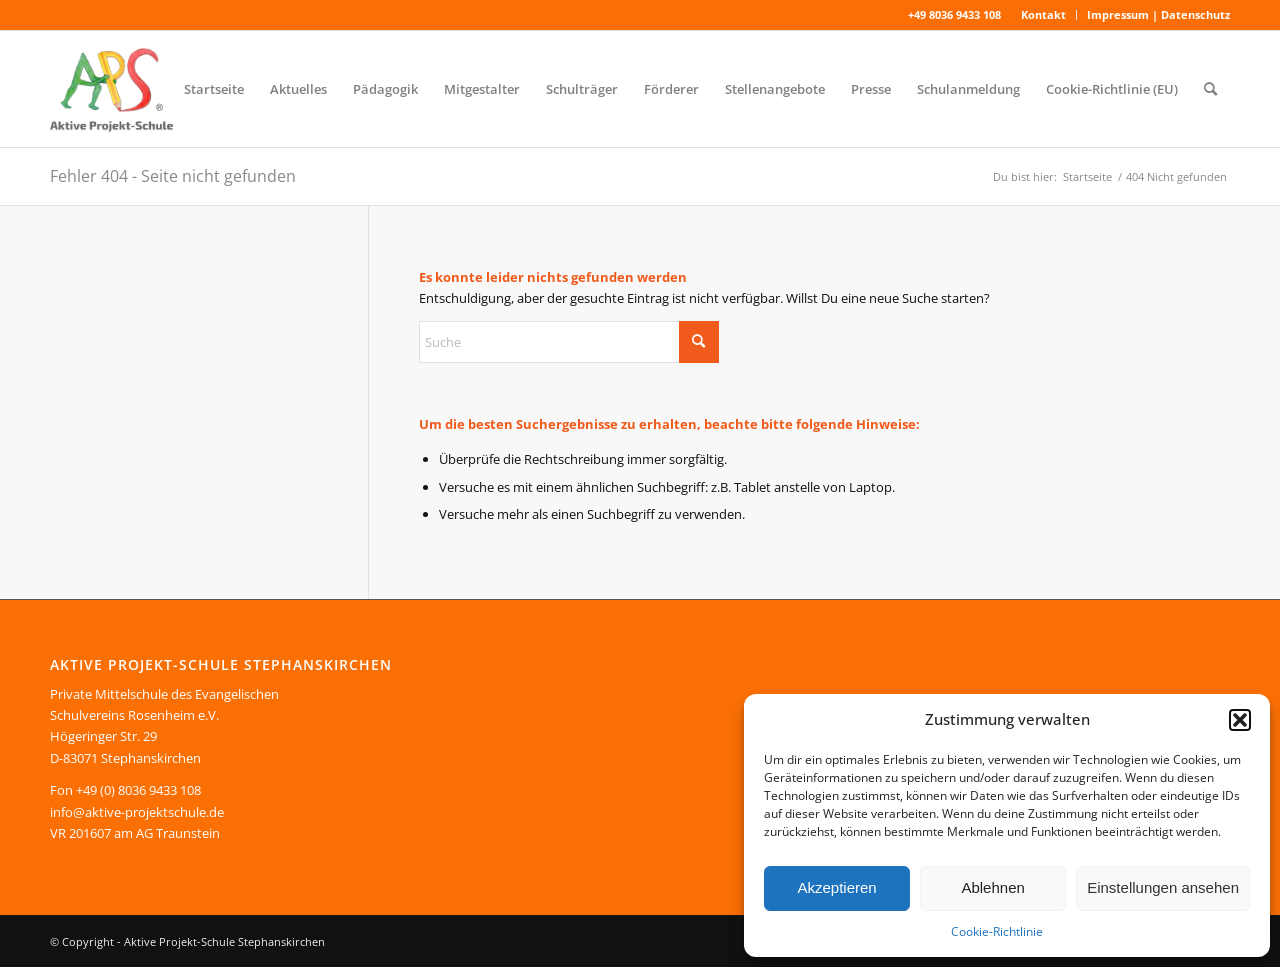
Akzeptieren (836, 887)
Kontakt (1043, 14)
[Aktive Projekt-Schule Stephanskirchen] (111, 89)
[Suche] (1210, 89)
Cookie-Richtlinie (997, 931)
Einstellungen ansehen (1163, 887)
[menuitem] (1044, 15)
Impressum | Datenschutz (1158, 14)
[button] (1240, 720)
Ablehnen (992, 887)
